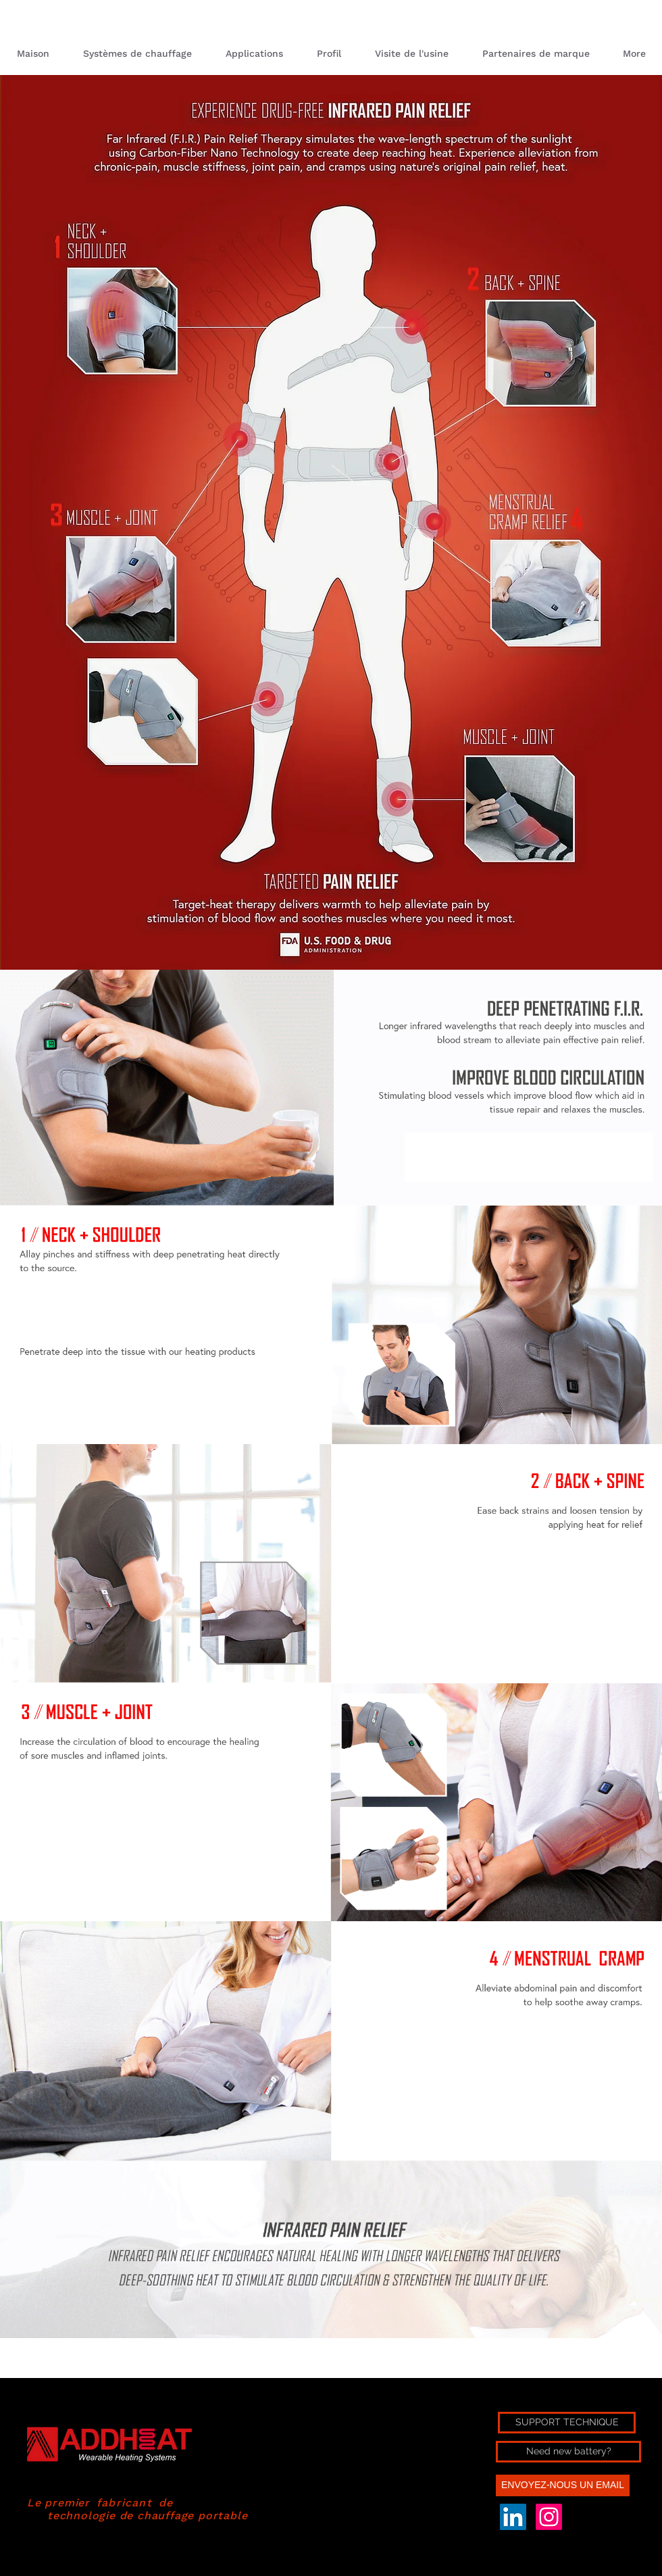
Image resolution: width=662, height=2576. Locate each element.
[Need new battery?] (568, 2451)
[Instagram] (549, 2517)
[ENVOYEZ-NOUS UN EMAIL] (563, 2485)
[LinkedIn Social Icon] (513, 2517)
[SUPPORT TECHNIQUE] (567, 2422)
